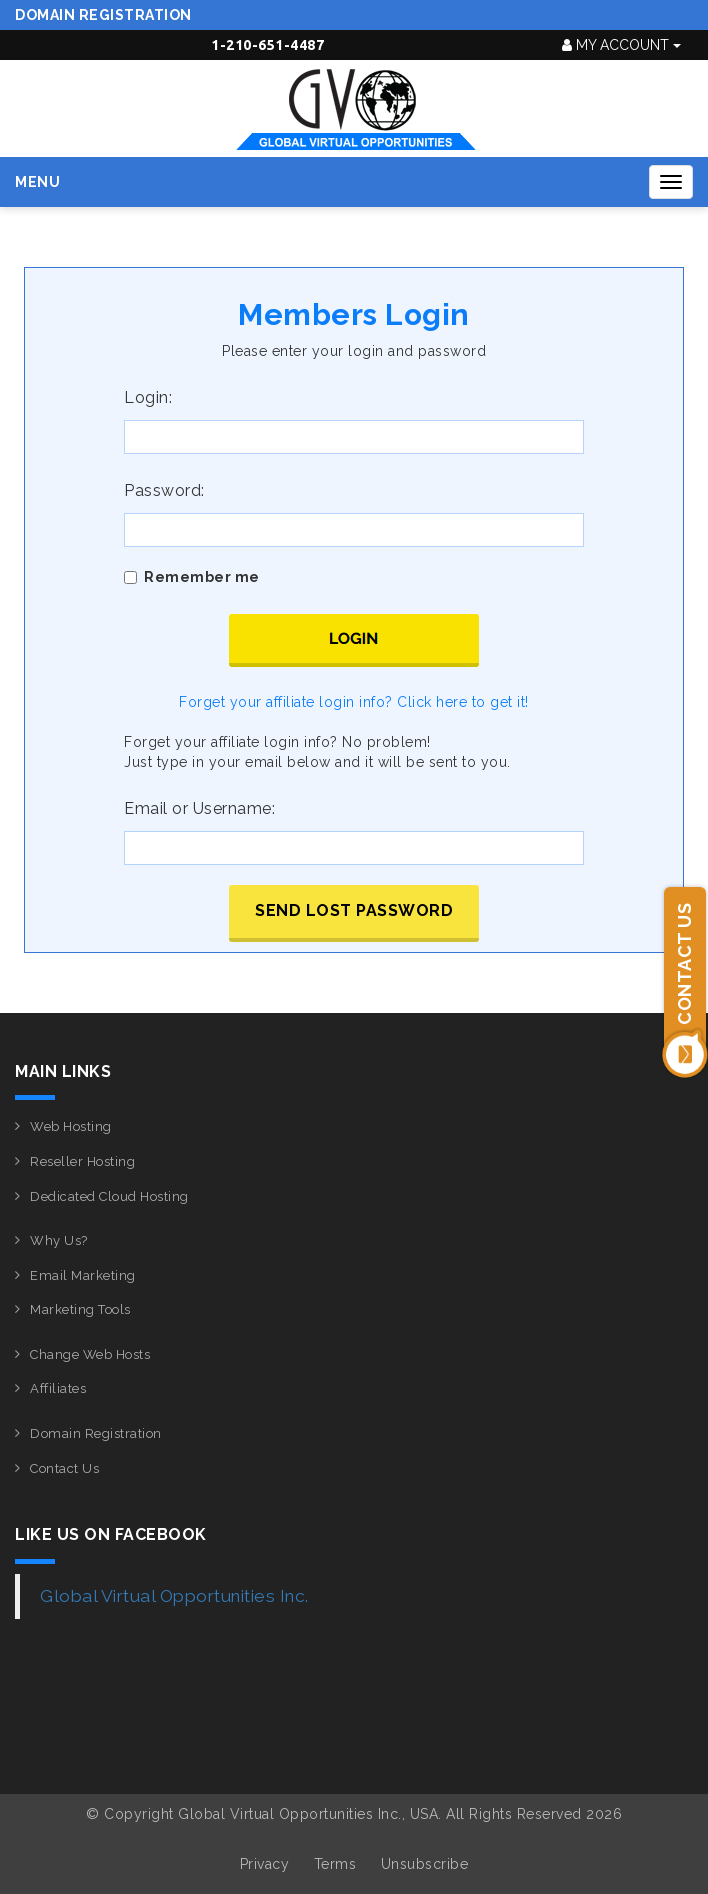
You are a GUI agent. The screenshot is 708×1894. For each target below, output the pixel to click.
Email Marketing (83, 1275)
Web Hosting (71, 1126)
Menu (37, 182)
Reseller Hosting (82, 1161)
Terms (335, 1864)
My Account (621, 45)
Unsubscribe (425, 1864)
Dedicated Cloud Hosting (109, 1196)
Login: (148, 397)
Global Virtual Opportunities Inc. (174, 1596)
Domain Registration (103, 15)
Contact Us (64, 1468)
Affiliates (58, 1388)
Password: (164, 490)
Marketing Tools (80, 1309)
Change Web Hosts (90, 1354)
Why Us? (59, 1240)
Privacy (265, 1864)
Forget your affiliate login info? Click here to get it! (354, 702)
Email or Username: (199, 808)
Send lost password (354, 910)
